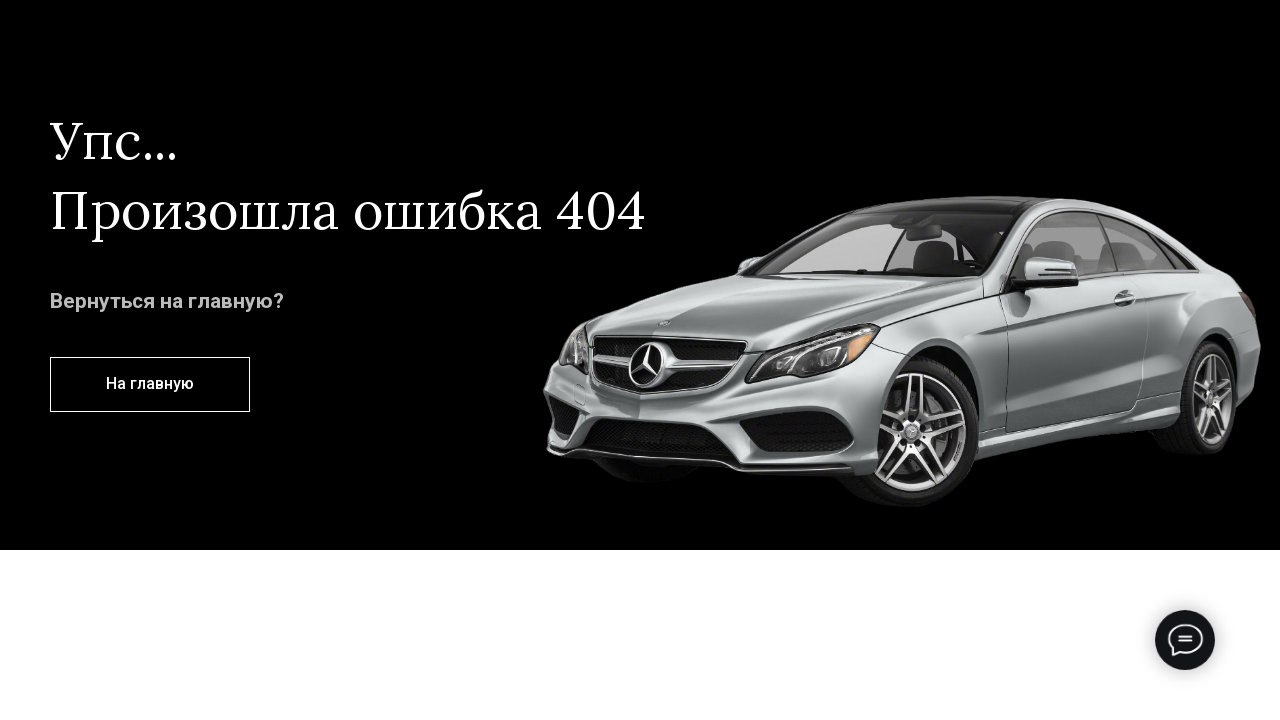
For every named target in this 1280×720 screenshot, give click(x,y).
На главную (150, 383)
